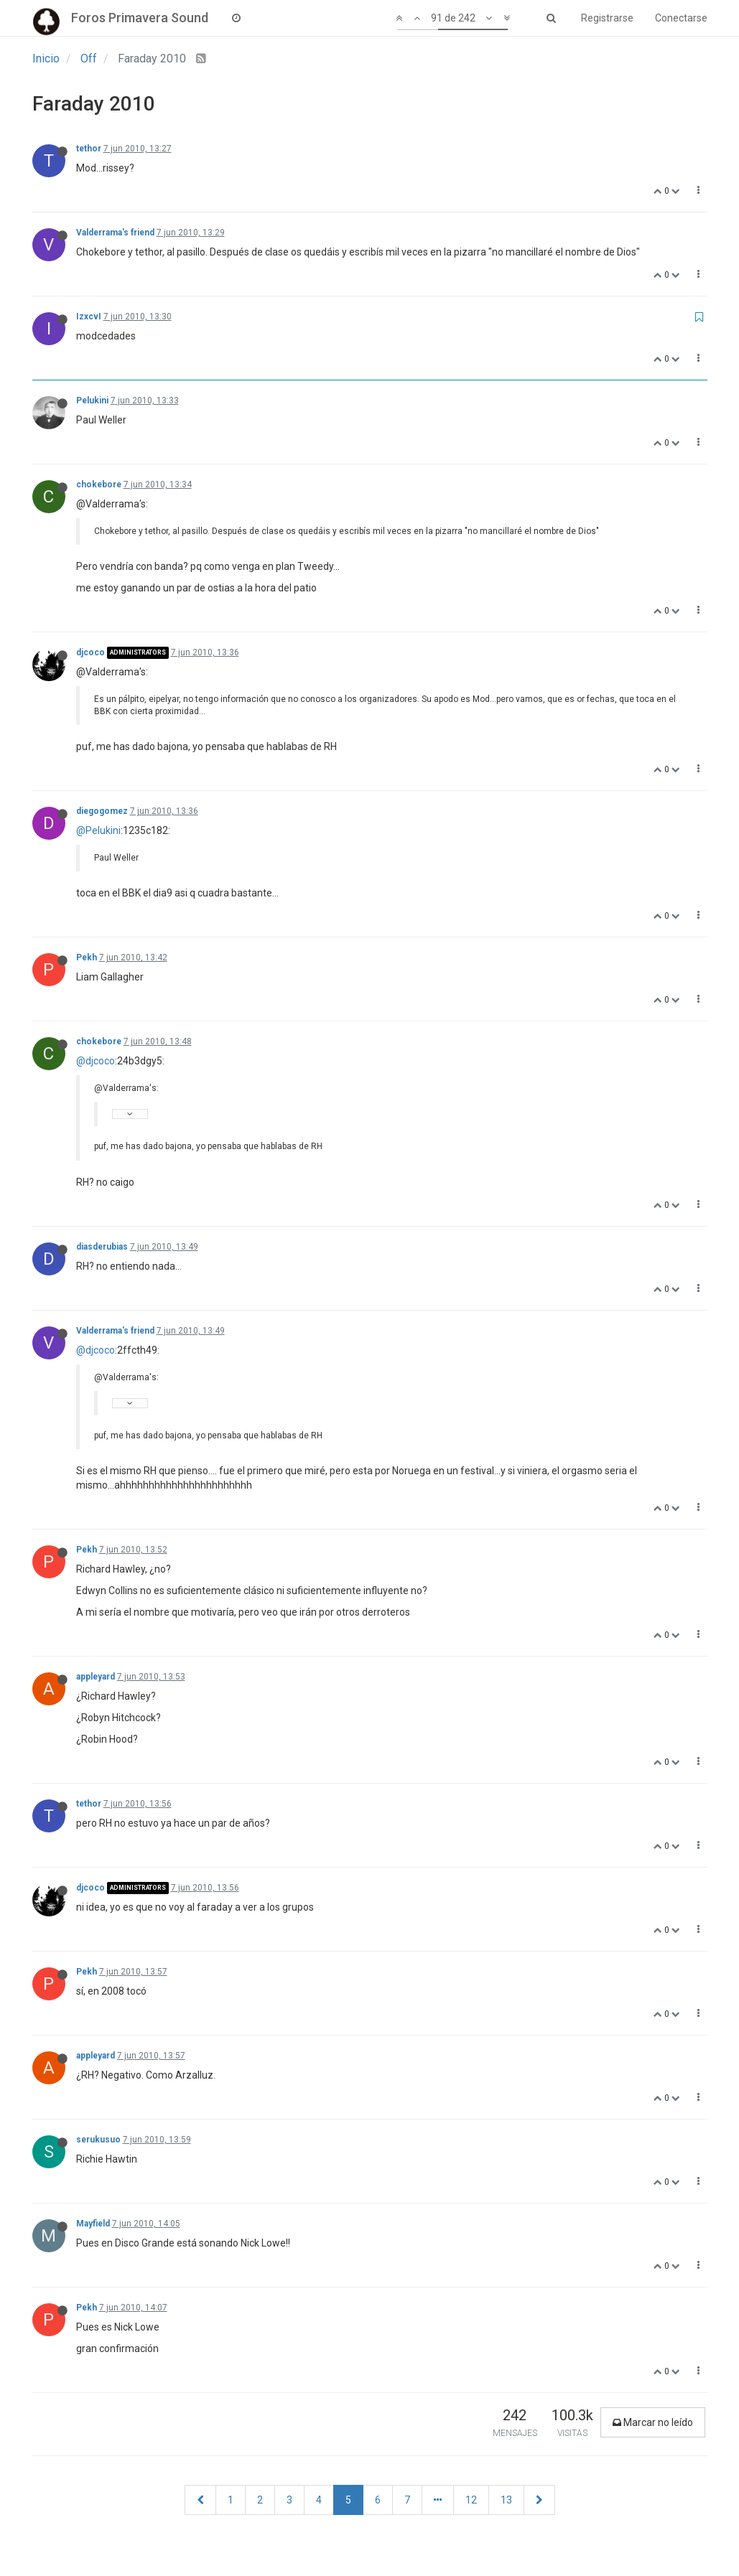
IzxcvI (88, 317)
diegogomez (102, 811)
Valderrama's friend (115, 233)
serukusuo (98, 2140)
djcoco (90, 652)
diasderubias (102, 1247)
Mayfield (93, 2224)
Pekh (86, 957)
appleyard (95, 1677)
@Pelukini (98, 830)
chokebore (98, 484)
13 (506, 2500)
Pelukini (92, 400)
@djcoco (95, 1061)
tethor (88, 149)
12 (471, 2500)
